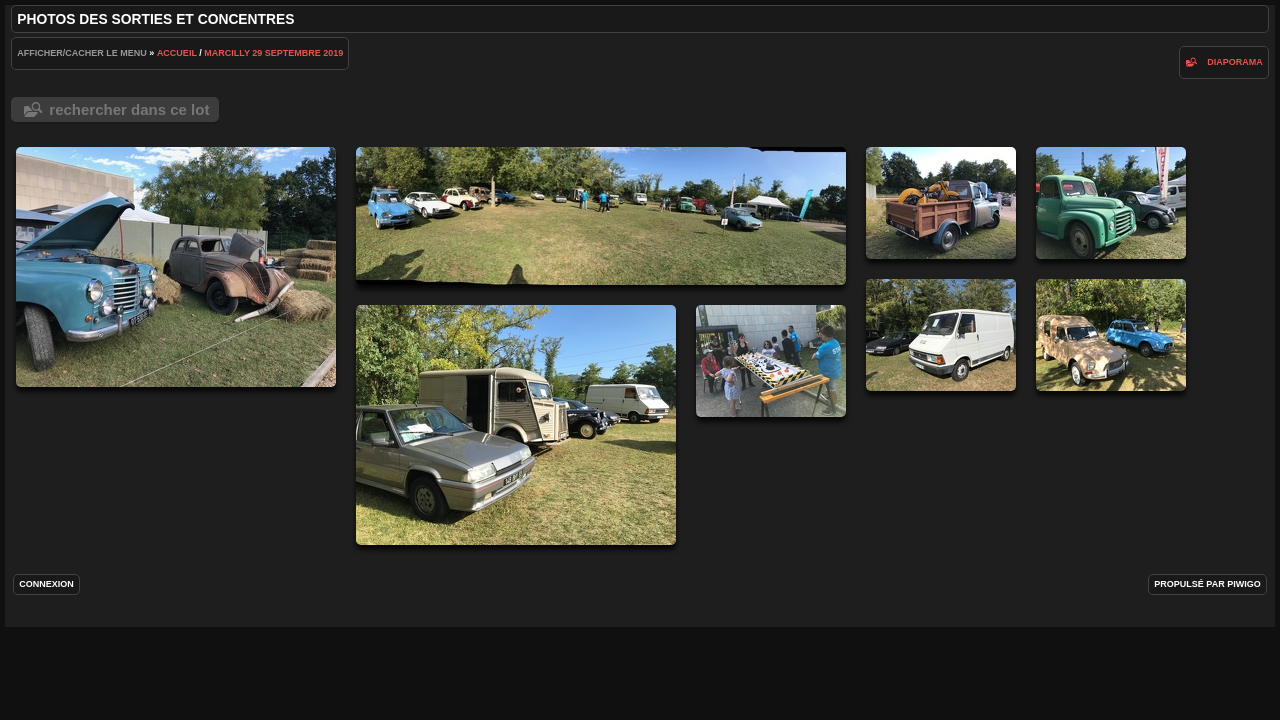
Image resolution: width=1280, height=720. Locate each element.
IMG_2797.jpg (1111, 203)
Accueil (177, 53)
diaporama (1235, 62)
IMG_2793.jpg (601, 216)
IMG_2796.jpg (941, 335)
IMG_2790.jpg (771, 361)
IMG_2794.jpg (1111, 335)
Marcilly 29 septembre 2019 (273, 53)
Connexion (46, 584)
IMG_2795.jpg (516, 425)
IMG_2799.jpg (176, 267)
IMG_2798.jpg (941, 203)
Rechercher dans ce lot (129, 109)
